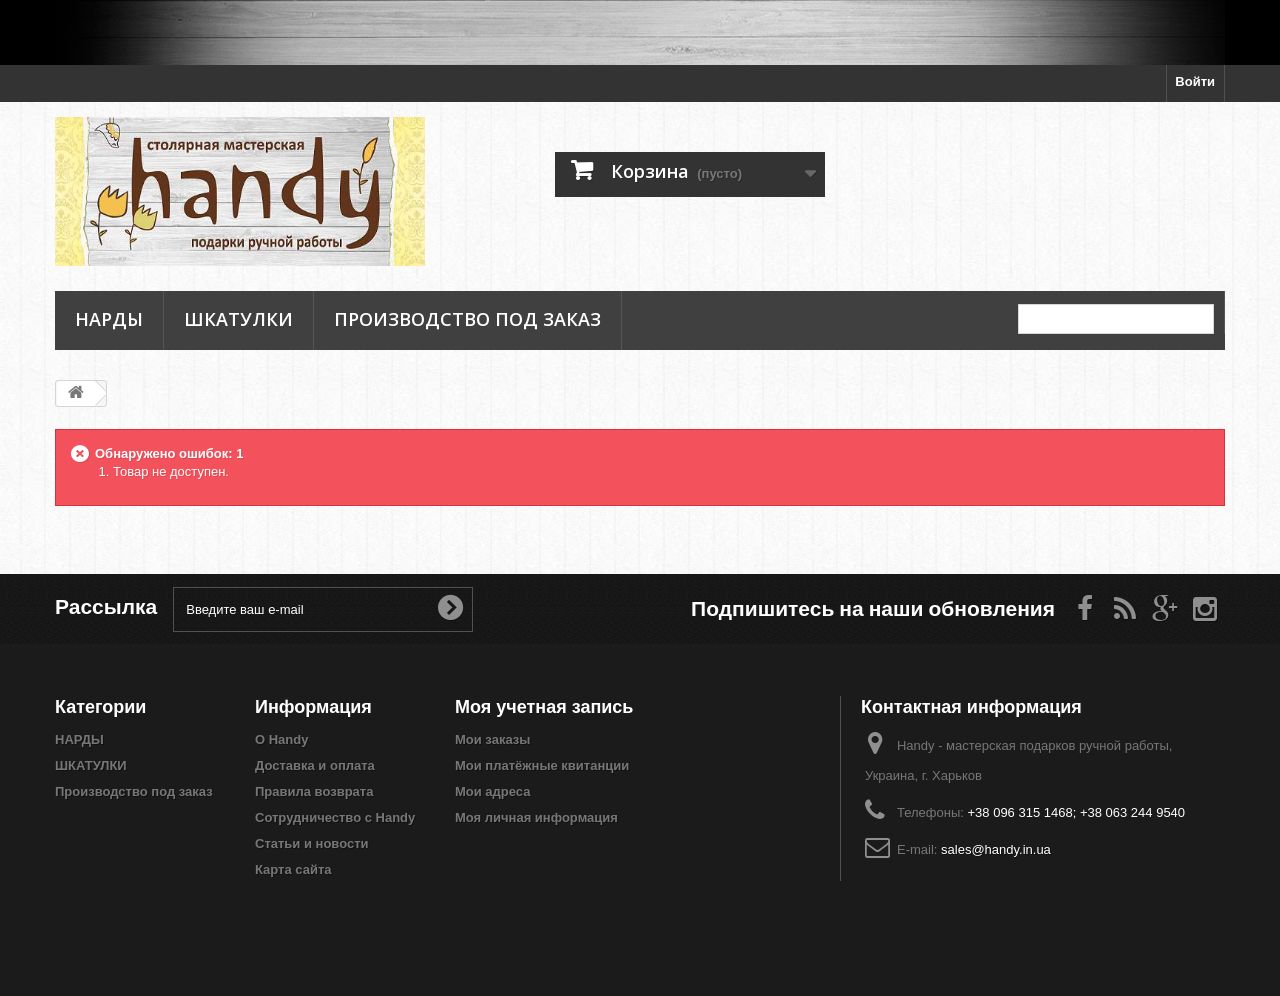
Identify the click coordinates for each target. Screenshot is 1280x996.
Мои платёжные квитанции (542, 765)
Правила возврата (314, 791)
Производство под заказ (467, 319)
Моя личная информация (536, 817)
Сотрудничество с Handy (335, 817)
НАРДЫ (109, 319)
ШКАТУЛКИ (238, 319)
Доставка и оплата (315, 765)
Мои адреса (492, 791)
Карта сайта (293, 869)
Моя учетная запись (544, 706)
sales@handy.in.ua (996, 849)
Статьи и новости (312, 843)
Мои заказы (492, 739)
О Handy (281, 739)
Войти (1195, 81)
